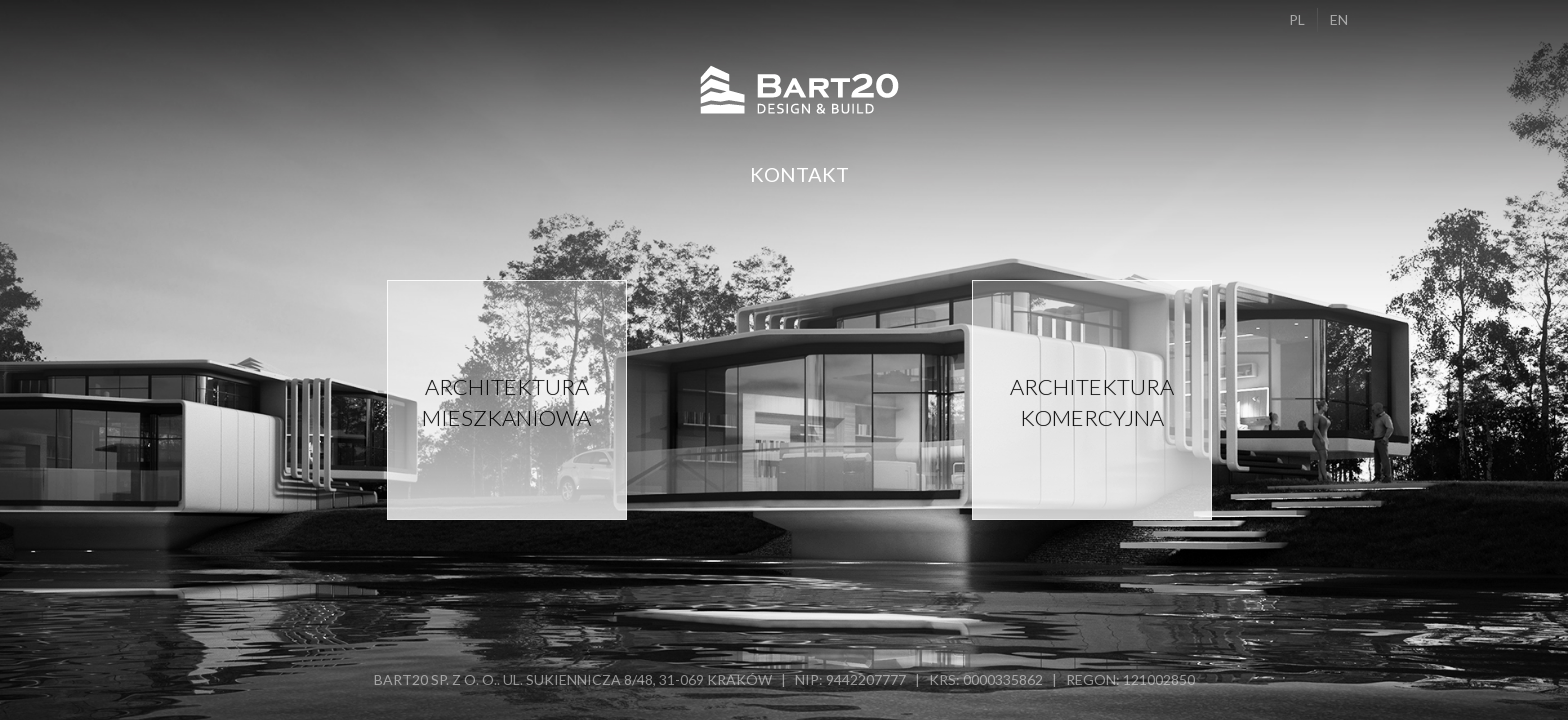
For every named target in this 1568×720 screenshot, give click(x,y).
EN (1339, 19)
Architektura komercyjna (1092, 402)
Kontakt (799, 174)
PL (1297, 19)
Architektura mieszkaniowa (506, 402)
